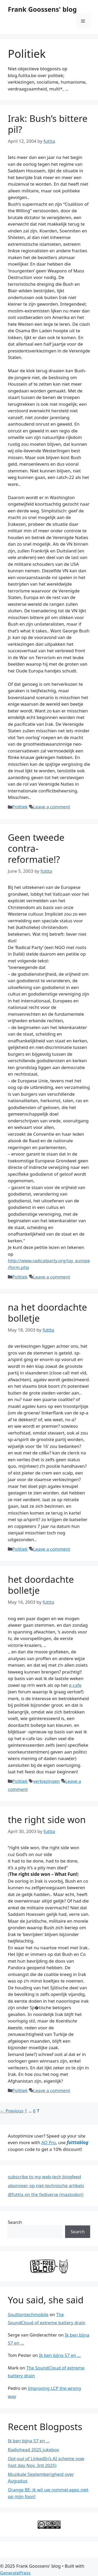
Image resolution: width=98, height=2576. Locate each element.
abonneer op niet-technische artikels (46, 2186)
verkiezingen (46, 1781)
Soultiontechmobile (28, 2314)
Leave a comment (51, 807)
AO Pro (48, 2142)
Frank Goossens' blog (42, 9)
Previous (12, 2111)
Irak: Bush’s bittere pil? (48, 123)
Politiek (20, 807)
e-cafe (75, 1685)
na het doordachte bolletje (47, 1312)
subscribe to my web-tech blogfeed (44, 2177)
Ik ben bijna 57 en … (60, 2355)
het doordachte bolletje (41, 1584)
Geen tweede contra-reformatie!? (36, 848)
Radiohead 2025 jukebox (33, 2450)
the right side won (47, 1819)
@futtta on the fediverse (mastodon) (45, 2194)
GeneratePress (15, 2573)
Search (15, 2222)
